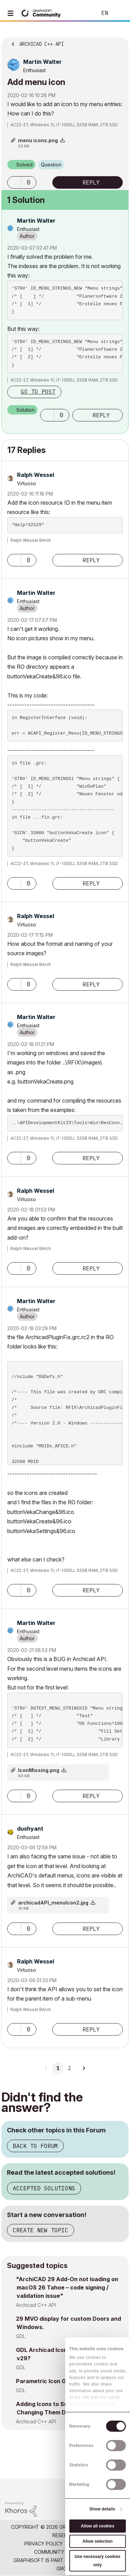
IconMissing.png (38, 1770)
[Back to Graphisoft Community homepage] (42, 13)
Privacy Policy (43, 2544)
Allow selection (98, 2541)
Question (51, 165)
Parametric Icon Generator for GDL (64, 2381)
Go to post (38, 391)
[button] (14, 182)
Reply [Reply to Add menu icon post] (91, 182)
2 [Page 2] (69, 2068)
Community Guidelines (63, 2552)
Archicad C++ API (36, 2305)
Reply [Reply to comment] (101, 415)
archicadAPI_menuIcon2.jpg (53, 1903)
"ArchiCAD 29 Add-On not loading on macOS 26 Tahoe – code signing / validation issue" (67, 2287)
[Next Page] (83, 2068)
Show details (102, 2509)
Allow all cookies (97, 2526)
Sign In (119, 13)
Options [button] (118, 42)
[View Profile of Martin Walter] (42, 61)
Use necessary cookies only (97, 2560)
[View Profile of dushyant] (30, 1828)
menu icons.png (38, 140)
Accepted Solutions (44, 2188)
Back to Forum (35, 2145)
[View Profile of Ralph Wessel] (35, 474)
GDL (20, 2336)
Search (81, 13)
